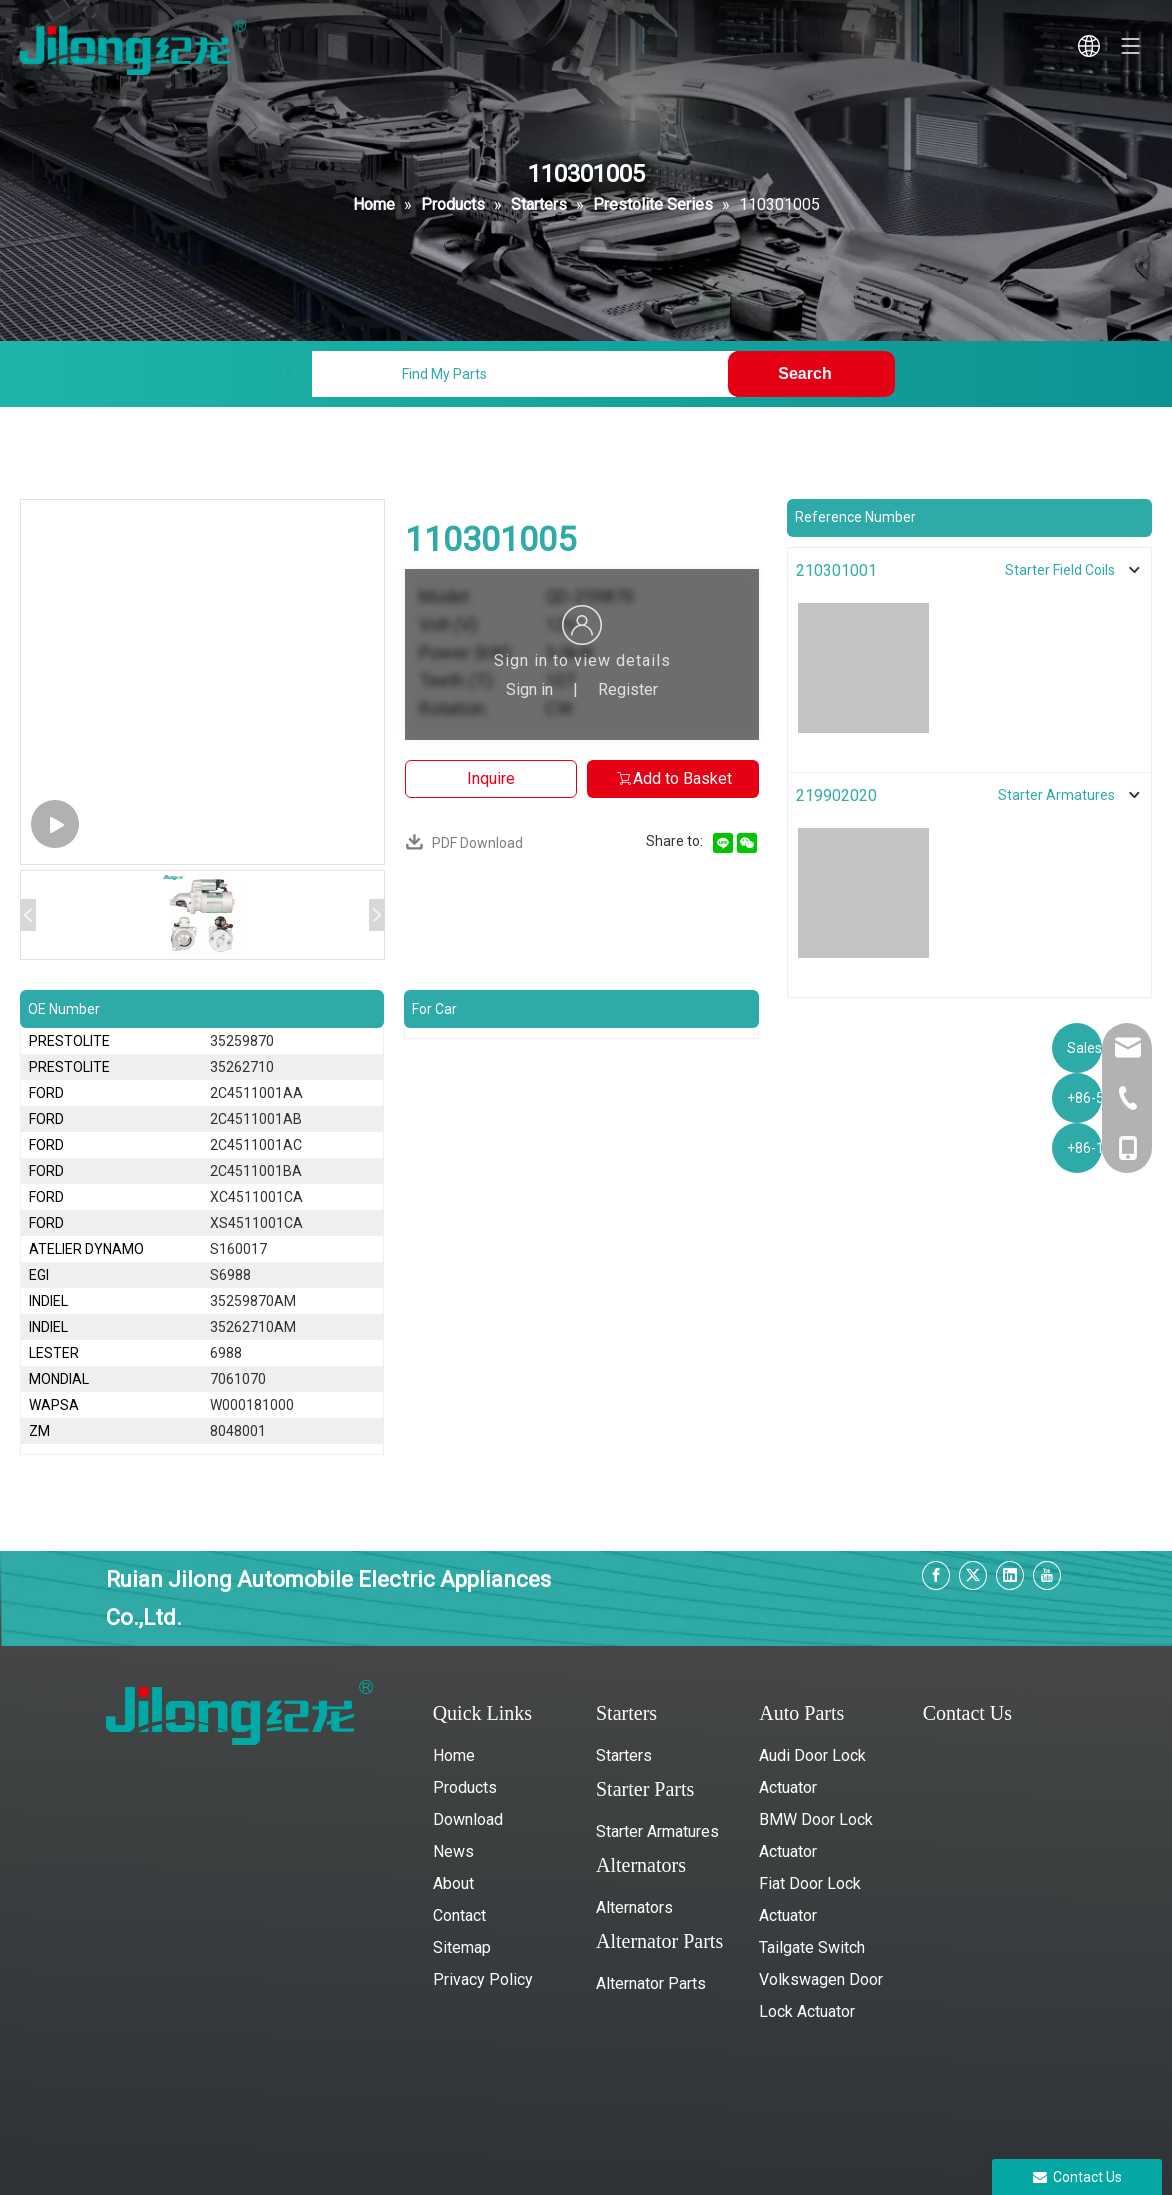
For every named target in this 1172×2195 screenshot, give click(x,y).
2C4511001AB (256, 1119)
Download (468, 1819)
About (453, 1883)
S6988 (230, 1275)
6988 (226, 1353)
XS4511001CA (256, 1223)
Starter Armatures (657, 1831)
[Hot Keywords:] (811, 374)
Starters (624, 1755)
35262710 (242, 1067)
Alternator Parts (651, 1983)
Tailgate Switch (812, 1947)
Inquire (491, 778)
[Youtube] (1047, 1575)
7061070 (238, 1379)
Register (628, 689)
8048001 (238, 1431)
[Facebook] (936, 1575)
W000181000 (252, 1405)
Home (454, 1755)
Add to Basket (673, 778)
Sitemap (462, 1947)
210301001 (836, 570)
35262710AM (253, 1327)
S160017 (238, 1249)
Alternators (634, 1907)
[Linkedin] (1010, 1575)
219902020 (836, 795)
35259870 (242, 1041)
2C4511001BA (256, 1171)
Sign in (529, 689)
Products (465, 1787)
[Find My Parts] (524, 374)
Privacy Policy (483, 1979)
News (453, 1851)
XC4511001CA (256, 1197)
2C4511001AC (256, 1145)
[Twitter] (973, 1575)
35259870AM (253, 1301)
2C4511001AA (256, 1093)
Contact (459, 1915)
